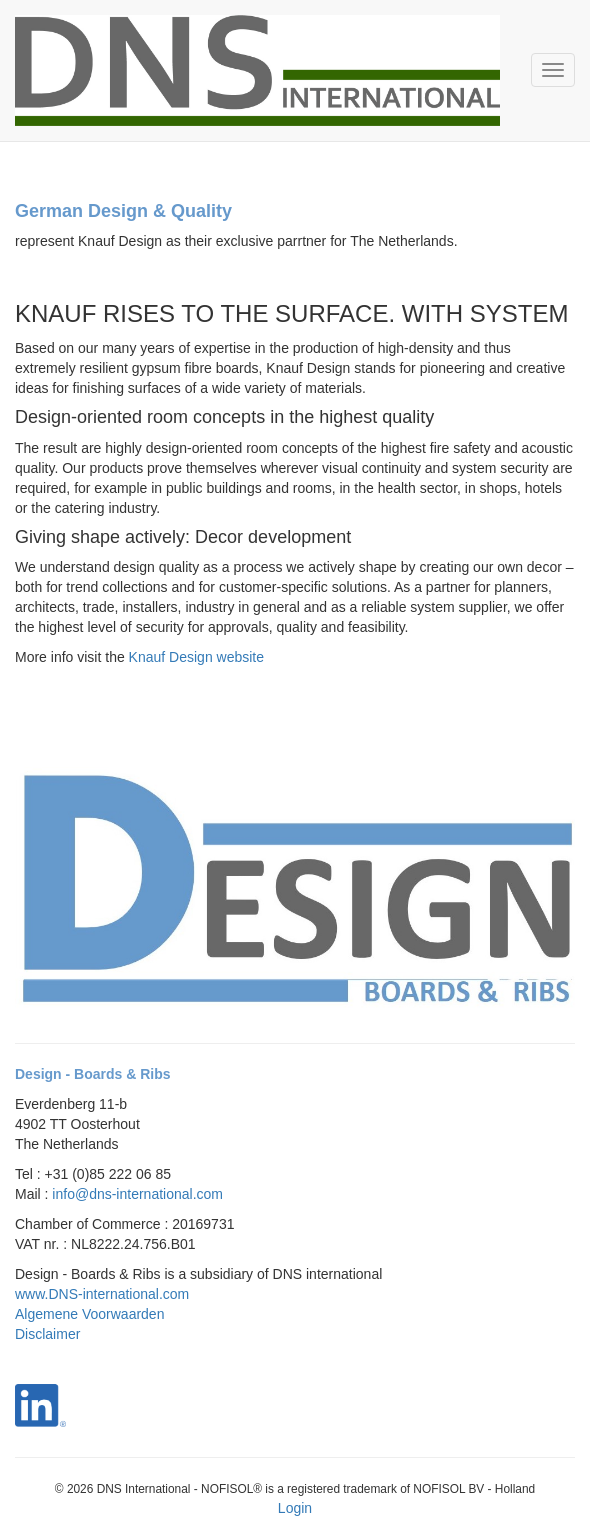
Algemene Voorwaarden (89, 1314)
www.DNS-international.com (102, 1294)
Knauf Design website (196, 657)
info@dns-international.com (137, 1194)
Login (295, 1508)
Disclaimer (47, 1334)
